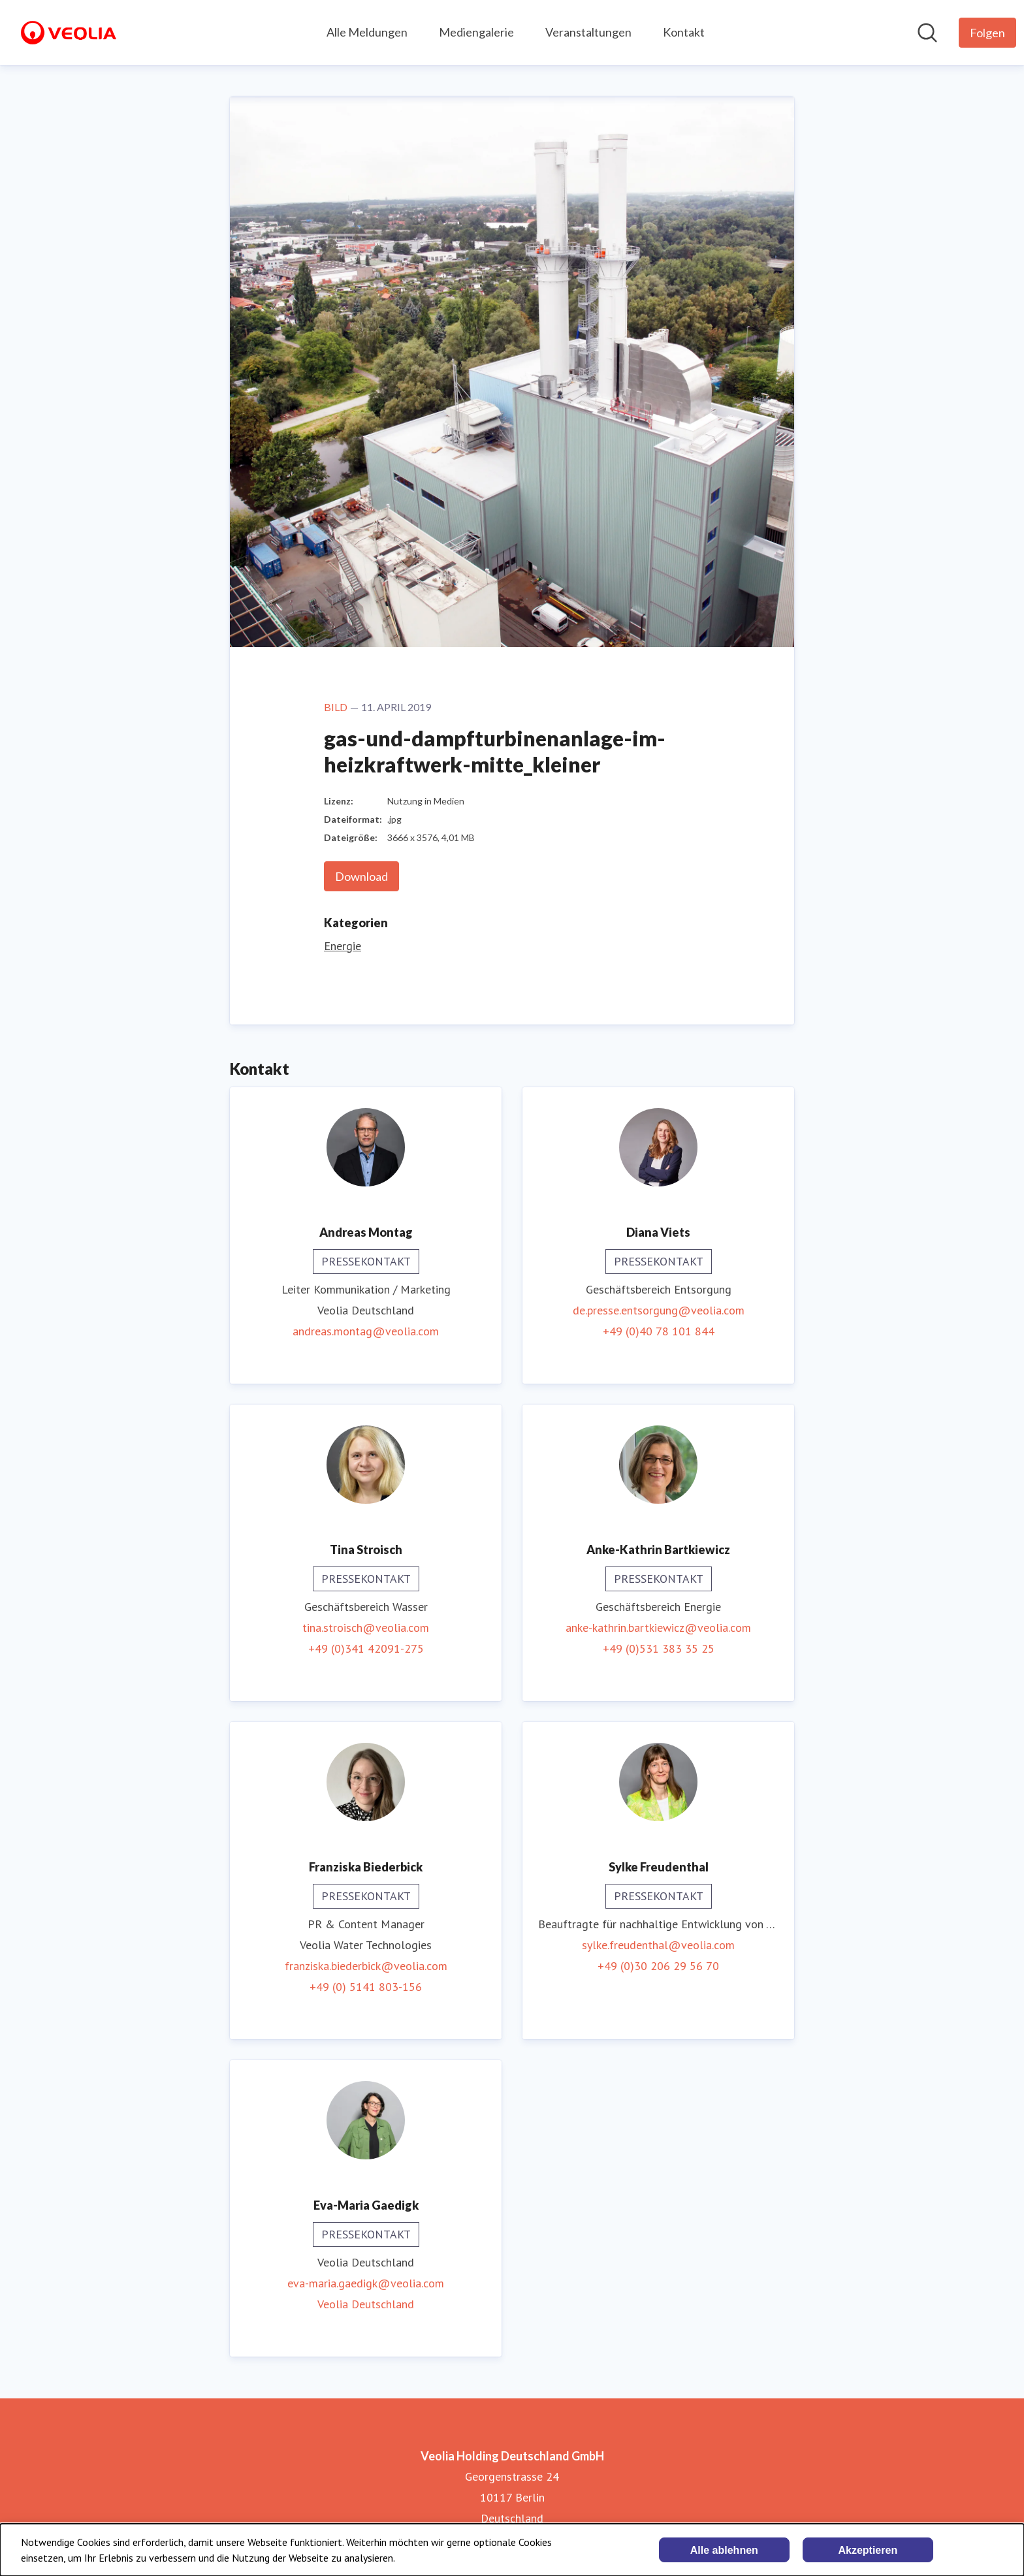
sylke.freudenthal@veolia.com (658, 1944)
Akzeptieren (867, 2550)
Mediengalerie (476, 32)
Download (361, 876)
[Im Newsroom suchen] (927, 32)
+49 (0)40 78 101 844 (658, 1331)
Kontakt (684, 32)
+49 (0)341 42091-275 (366, 1648)
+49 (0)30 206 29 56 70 (658, 1965)
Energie (342, 945)
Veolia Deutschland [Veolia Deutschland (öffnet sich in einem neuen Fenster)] (365, 2304)
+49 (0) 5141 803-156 (366, 1986)
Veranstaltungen (588, 32)
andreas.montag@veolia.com (366, 1331)
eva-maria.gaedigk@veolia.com (365, 2283)
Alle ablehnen (724, 2550)
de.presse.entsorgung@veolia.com (658, 1310)
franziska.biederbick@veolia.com (366, 1965)
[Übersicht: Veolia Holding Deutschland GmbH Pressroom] (68, 32)
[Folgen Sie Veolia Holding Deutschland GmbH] (987, 33)
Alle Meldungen (367, 32)
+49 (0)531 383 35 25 (658, 1648)
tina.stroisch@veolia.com (365, 1627)
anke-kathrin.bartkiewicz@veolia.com (658, 1627)
